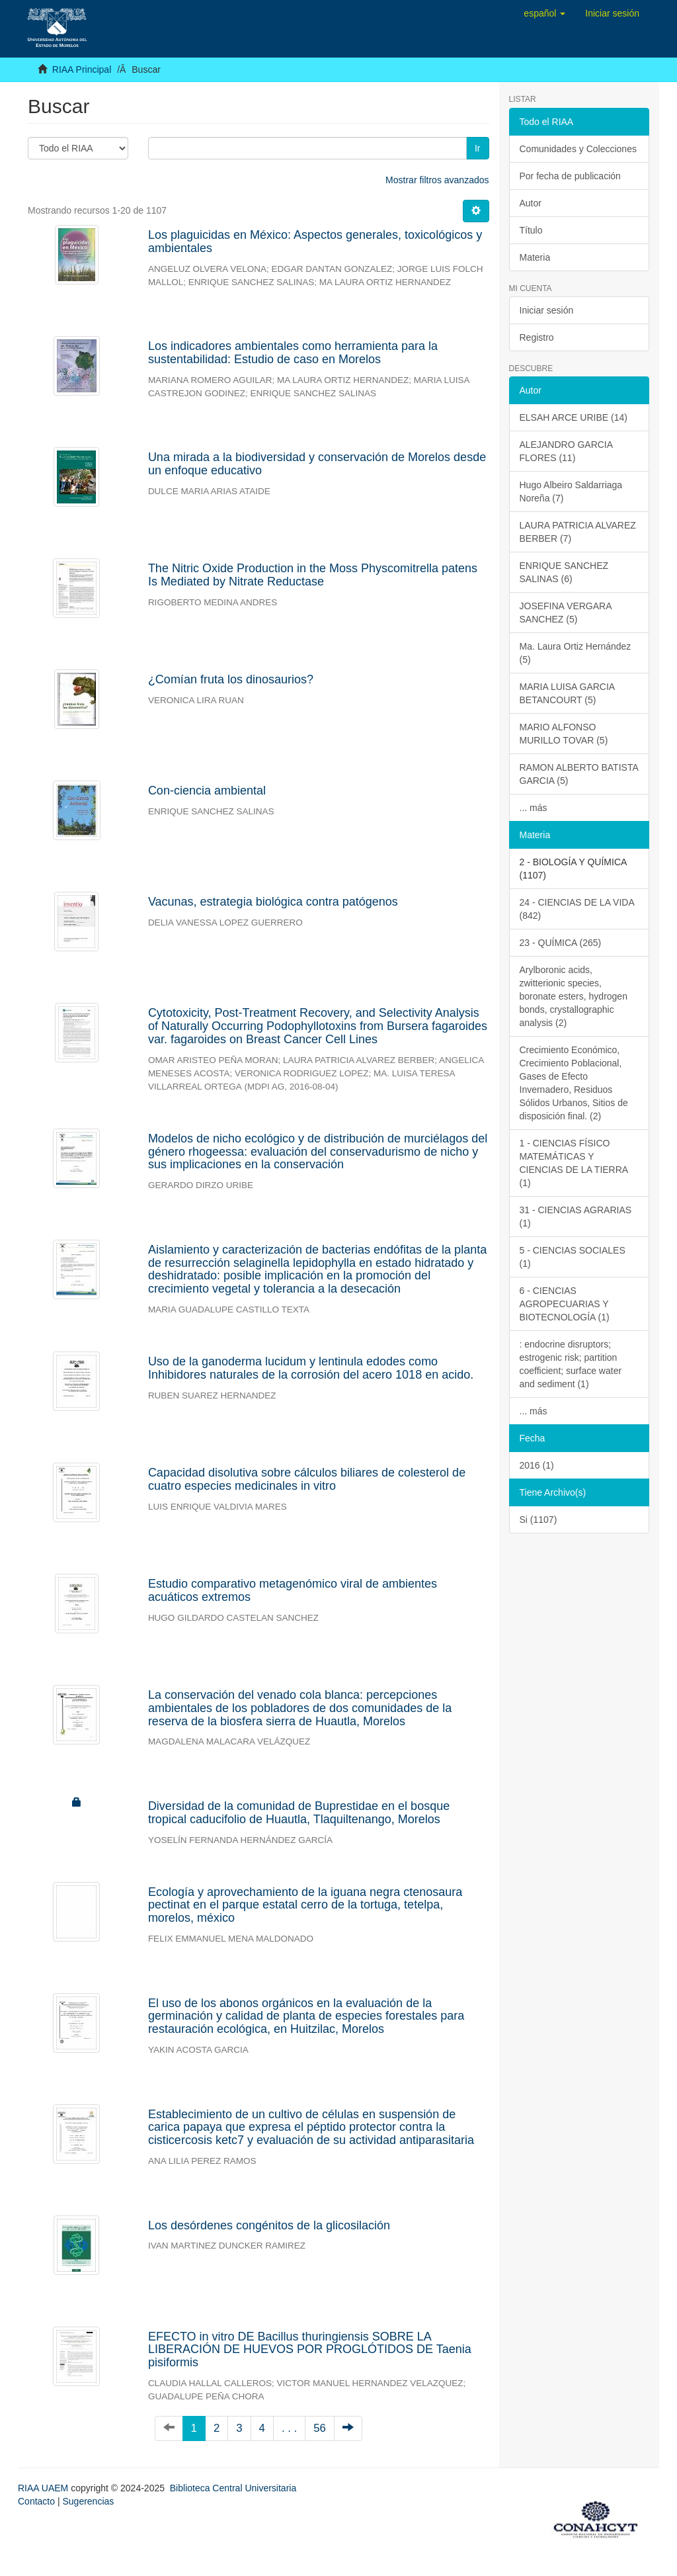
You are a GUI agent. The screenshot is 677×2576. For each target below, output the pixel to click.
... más (533, 807)
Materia (535, 257)
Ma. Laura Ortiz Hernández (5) (575, 653)
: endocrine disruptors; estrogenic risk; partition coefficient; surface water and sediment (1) (571, 1364)
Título (531, 230)
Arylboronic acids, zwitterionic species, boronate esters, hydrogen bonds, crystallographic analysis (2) (573, 996)
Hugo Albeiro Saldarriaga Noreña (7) (571, 491)
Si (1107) (538, 1519)
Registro (537, 337)
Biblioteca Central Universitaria (233, 2488)
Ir (478, 148)
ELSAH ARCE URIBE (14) (573, 417)
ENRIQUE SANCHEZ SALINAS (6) (564, 572)
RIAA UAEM (44, 2488)
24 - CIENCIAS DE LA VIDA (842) (577, 909)
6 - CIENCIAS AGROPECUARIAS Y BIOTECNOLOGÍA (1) (565, 1303)
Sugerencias (88, 2501)
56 (319, 2428)
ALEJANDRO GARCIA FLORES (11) (567, 451)
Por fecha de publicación (570, 176)
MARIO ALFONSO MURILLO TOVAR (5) (564, 734)
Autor (530, 203)
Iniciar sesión (547, 310)
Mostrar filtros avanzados (437, 180)
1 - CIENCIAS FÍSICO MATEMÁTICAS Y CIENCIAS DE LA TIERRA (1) (574, 1163)
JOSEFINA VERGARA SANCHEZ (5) (566, 612)
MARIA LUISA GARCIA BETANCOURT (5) (568, 693)
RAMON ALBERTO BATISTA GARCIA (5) (579, 774)
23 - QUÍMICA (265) (561, 942)
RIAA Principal (81, 69)
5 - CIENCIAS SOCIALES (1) (572, 1257)
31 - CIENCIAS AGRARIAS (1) (576, 1216)
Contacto (36, 2501)
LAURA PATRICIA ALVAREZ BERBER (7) (578, 532)
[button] (544, 13)
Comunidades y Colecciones (578, 149)
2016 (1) (537, 1465)
